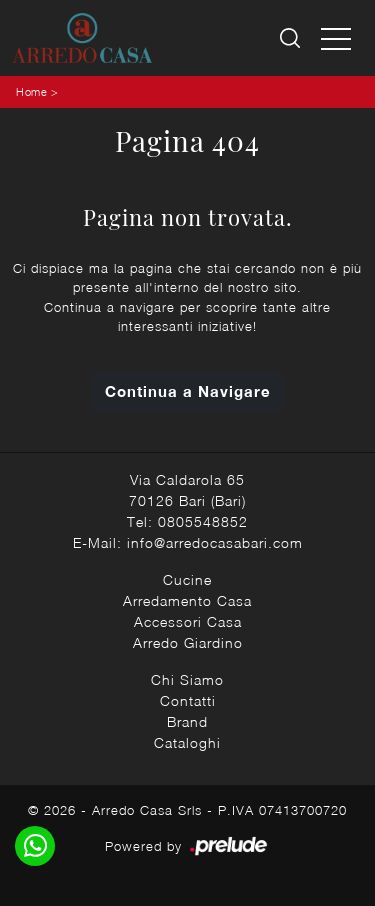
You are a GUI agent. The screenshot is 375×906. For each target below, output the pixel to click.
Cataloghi (187, 742)
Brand (187, 721)
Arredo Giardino (188, 642)
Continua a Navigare (188, 391)
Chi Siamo (187, 679)
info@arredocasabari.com (215, 542)
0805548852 (203, 521)
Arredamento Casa (187, 600)
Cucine (187, 579)
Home (31, 91)
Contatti (188, 700)
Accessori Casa (188, 621)
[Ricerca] (291, 38)
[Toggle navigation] (336, 38)
